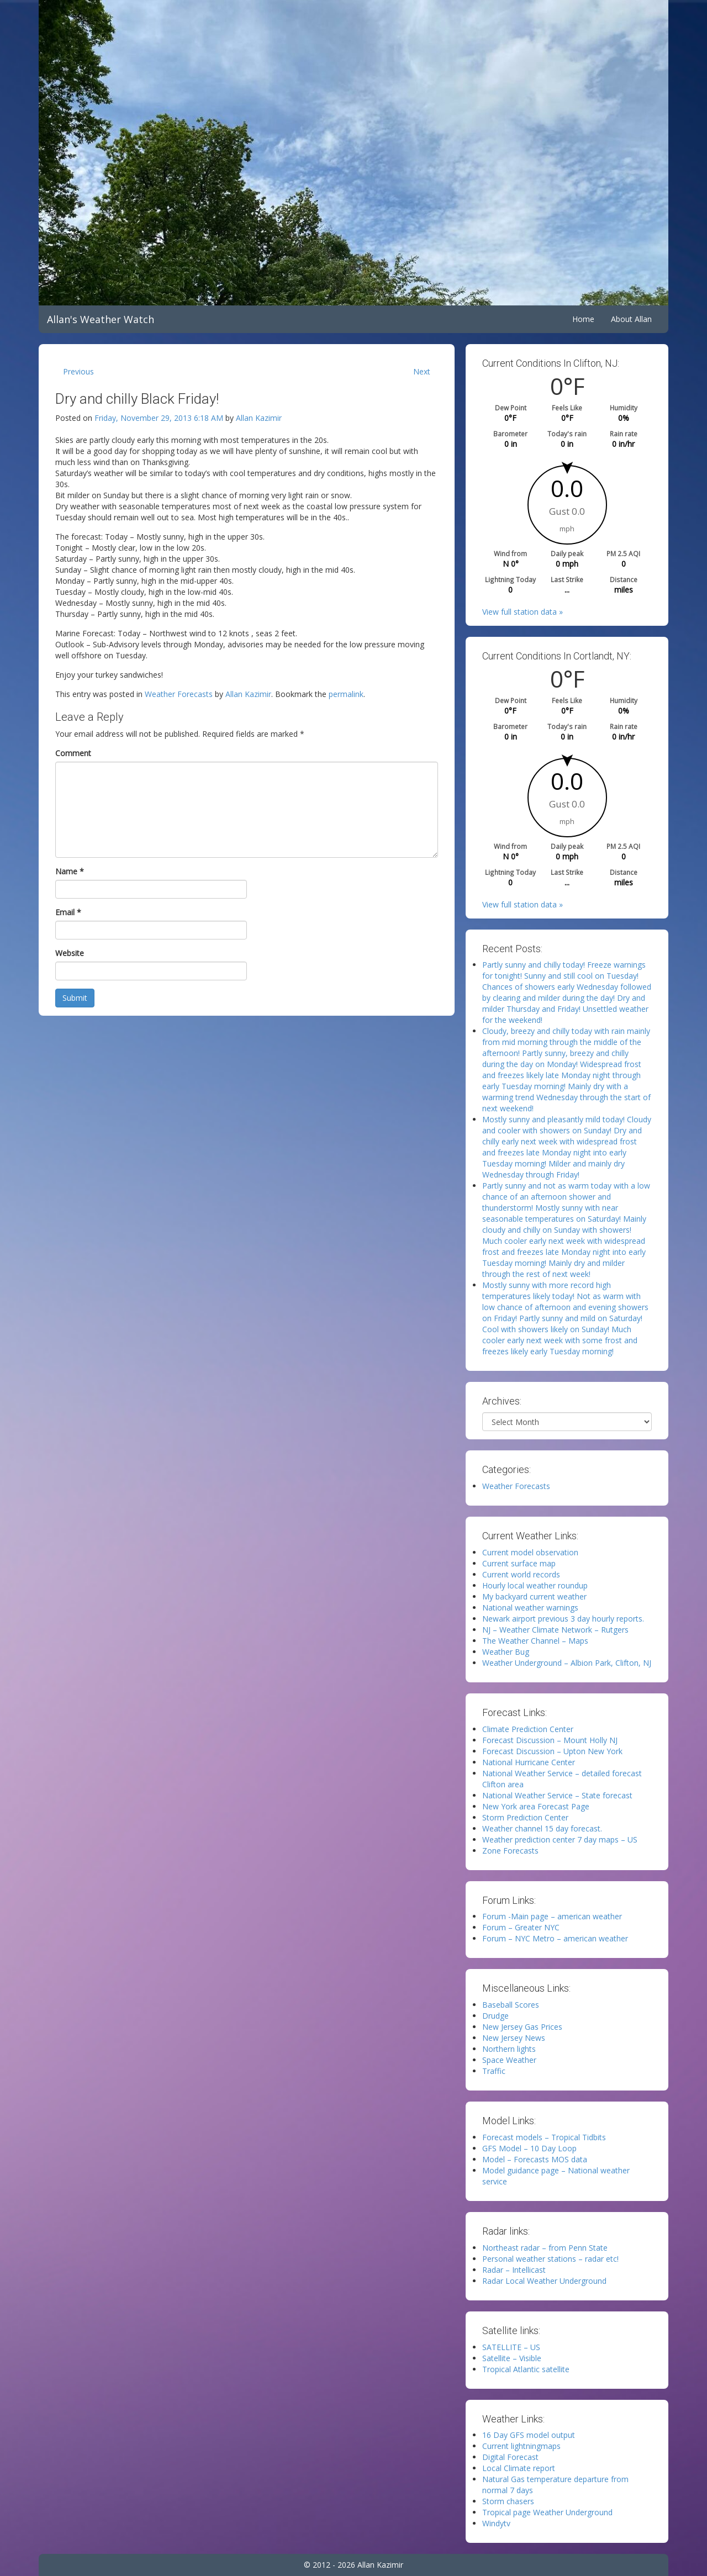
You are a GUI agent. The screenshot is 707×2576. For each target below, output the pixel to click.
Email (68, 912)
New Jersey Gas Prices (522, 2026)
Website (69, 953)
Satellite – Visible (511, 2358)
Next (421, 371)
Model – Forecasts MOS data (534, 2159)
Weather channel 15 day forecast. (542, 1828)
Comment (73, 753)
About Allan (631, 319)
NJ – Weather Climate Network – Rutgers (555, 1629)
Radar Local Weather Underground (544, 2281)
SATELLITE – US (511, 2347)
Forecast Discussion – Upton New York (552, 1751)
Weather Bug (505, 1651)
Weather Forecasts (179, 694)
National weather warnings (530, 1607)
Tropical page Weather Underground (547, 2512)
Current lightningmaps (521, 2446)
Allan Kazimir (259, 418)
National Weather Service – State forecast (557, 1795)
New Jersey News (513, 2038)
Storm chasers (508, 2501)
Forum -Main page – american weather (552, 1916)
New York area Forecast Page (535, 1806)
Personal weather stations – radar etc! (550, 2258)
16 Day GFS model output (528, 2435)
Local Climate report (518, 2468)
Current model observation (530, 1552)
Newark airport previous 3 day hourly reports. (563, 1618)
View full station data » (522, 611)
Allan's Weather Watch (100, 319)
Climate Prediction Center (527, 1729)
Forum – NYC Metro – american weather (555, 1938)
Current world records (521, 1574)
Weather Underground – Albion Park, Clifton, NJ (566, 1662)
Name (69, 871)
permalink (346, 694)
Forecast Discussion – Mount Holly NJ (550, 1740)
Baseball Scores (510, 2004)
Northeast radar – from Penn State (545, 2247)
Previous (78, 371)
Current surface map (519, 1563)
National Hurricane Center (528, 1762)
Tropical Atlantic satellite (525, 2369)
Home (583, 319)
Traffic (493, 2071)
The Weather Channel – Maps (535, 1640)
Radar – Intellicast (514, 2269)
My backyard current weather (534, 1596)
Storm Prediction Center (525, 1817)
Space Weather (509, 2060)
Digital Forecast (510, 2457)
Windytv (496, 2523)
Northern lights (509, 2049)
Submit (74, 998)
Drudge (495, 2015)
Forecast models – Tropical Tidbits (544, 2137)
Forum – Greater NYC (521, 1927)
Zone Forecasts (510, 1850)
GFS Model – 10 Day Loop (529, 2148)
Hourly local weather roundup (535, 1585)
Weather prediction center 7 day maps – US (559, 1839)
